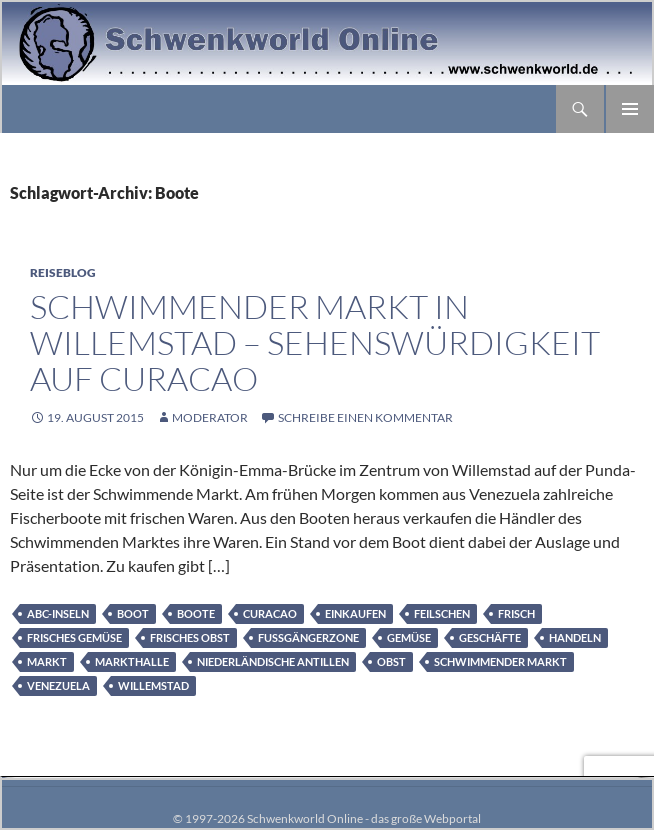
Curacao (270, 613)
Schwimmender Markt (500, 661)
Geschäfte (490, 637)
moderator (210, 417)
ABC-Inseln (58, 613)
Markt (47, 661)
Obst (391, 661)
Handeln (575, 637)
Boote (196, 613)
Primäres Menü (630, 109)
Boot (133, 613)
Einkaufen (355, 613)
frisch (516, 613)
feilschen (442, 613)
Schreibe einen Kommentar (365, 417)
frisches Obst (190, 637)
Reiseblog (63, 272)
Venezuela (58, 685)
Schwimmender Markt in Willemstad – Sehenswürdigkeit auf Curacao (315, 342)
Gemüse (409, 637)
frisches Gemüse (74, 637)
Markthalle (132, 661)
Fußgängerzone (308, 637)
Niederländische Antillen (273, 661)
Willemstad (153, 685)
